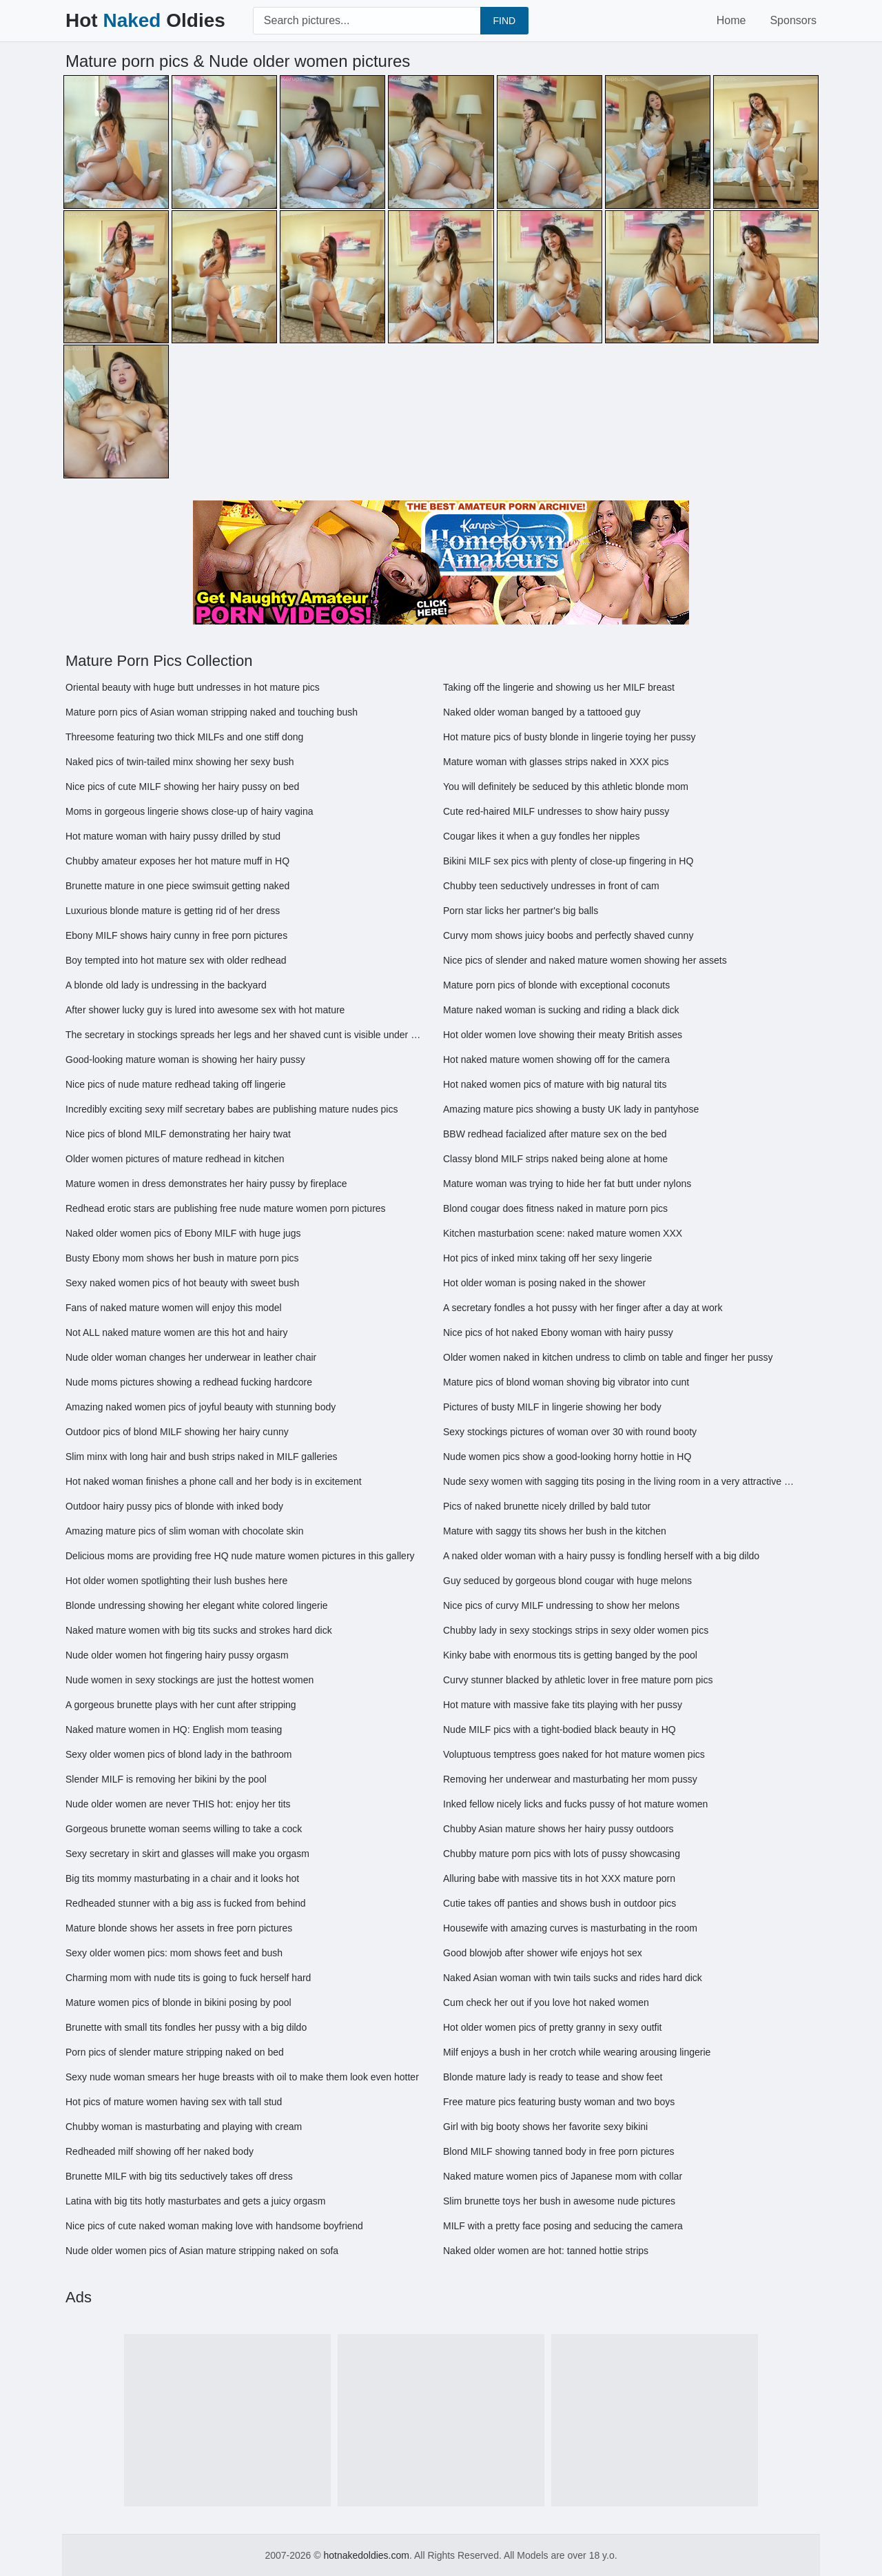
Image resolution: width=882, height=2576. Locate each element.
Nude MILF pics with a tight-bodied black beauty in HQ (559, 1729)
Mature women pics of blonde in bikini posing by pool (178, 2002)
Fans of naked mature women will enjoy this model (173, 1307)
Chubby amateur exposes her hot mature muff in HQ (177, 860)
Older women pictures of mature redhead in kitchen (175, 1158)
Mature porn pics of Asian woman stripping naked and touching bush (211, 712)
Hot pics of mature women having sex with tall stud (173, 2101)
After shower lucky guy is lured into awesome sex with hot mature (205, 1009)
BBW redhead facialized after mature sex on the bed (555, 1133)
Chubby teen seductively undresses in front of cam (551, 885)
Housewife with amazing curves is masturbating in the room (570, 1928)
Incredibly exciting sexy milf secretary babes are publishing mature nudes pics (231, 1109)
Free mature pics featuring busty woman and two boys (559, 2101)
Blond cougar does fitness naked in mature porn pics (555, 1208)
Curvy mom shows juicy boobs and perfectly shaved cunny (568, 935)
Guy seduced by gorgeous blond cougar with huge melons (567, 1580)
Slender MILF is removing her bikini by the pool (166, 1779)
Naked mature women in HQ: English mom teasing (173, 1729)
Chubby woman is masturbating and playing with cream (183, 2126)
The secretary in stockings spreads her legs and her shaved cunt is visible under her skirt (243, 1034)
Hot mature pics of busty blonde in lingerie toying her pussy (569, 736)
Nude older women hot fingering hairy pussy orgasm (177, 1655)
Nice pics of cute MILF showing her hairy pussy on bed (182, 786)
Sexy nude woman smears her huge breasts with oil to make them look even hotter (242, 2076)
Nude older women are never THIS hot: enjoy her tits (178, 1803)
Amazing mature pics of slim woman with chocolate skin (184, 1531)
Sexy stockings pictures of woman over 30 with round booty (570, 1431)
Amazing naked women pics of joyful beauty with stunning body (200, 1406)
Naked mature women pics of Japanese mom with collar (562, 2176)
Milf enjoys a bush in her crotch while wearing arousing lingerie (576, 2052)
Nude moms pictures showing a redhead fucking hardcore (188, 1382)
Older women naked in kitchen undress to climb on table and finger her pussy (608, 1357)
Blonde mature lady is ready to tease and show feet (552, 2076)
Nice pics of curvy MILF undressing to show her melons (561, 1605)
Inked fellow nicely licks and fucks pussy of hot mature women (575, 1803)
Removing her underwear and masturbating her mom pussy (570, 1779)
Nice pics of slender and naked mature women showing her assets (585, 960)
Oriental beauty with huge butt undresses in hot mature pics (192, 687)
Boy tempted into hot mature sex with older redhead (176, 960)
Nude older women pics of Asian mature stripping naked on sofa (201, 2250)
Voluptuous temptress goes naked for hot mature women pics (574, 1754)
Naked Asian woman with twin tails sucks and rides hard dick (572, 1977)
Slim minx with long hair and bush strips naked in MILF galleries (201, 1456)
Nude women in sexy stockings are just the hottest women (189, 1679)
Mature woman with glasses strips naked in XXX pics (556, 761)
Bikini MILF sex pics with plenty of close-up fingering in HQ (568, 860)
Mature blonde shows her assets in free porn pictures (178, 1928)
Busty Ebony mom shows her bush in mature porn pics (182, 1258)
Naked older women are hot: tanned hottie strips (545, 2250)
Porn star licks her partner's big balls (520, 910)
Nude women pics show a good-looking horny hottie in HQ (567, 1456)
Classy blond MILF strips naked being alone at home (555, 1158)
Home (731, 20)
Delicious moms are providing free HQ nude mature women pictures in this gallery (240, 1555)
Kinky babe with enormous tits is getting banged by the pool (570, 1655)
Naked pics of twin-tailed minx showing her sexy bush (179, 761)
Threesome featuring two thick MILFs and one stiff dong (184, 736)
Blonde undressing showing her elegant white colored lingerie (196, 1605)
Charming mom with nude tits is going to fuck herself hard (188, 1977)
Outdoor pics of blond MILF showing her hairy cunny (177, 1431)
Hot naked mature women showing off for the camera (556, 1059)
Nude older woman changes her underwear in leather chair (190, 1357)
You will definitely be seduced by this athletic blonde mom (565, 786)
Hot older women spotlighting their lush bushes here (176, 1580)
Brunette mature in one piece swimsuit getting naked (177, 885)
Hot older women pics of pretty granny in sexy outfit (552, 2027)
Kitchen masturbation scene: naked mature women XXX (562, 1233)
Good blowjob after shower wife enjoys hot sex (542, 1952)
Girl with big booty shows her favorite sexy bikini (545, 2126)
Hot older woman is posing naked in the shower (544, 1282)
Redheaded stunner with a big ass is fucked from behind (185, 1903)
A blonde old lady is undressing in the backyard (166, 985)
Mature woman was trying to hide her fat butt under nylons (567, 1183)
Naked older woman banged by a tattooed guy (541, 712)
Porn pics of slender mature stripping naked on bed (174, 2052)
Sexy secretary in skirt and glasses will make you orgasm (187, 1853)
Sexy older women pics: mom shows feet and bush (174, 1952)
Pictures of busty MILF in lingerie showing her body (552, 1406)
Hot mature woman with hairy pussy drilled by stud (172, 836)
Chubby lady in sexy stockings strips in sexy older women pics (575, 1630)
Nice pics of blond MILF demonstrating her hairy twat (178, 1133)
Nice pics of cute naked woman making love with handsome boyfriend (214, 2225)
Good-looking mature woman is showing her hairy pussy (185, 1059)
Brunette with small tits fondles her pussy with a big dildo (186, 2027)
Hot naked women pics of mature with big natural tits (555, 1084)
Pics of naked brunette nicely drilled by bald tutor (546, 1506)
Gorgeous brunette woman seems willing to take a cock (183, 1828)
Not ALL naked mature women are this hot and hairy (176, 1332)
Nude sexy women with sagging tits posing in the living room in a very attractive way (621, 1481)
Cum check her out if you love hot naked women (546, 2002)
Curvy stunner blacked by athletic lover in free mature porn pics (577, 1679)
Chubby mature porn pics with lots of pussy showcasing (561, 1853)
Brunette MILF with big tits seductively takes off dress (179, 2176)
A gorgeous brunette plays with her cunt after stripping (180, 1704)
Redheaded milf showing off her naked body (159, 2151)
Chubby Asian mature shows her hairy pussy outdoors (558, 1828)
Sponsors (793, 20)
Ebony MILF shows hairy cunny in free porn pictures (176, 935)
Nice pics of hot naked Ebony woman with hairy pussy (558, 1332)
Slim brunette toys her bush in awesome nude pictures (559, 2201)
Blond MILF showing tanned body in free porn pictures (558, 2151)
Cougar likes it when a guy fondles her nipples (541, 836)
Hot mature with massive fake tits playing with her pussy (562, 1704)
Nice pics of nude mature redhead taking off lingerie (175, 1084)
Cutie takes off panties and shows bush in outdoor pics (559, 1903)
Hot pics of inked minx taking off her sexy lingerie (547, 1258)
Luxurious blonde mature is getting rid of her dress (172, 910)
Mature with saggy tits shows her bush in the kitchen (554, 1531)
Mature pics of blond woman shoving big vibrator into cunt (566, 1382)
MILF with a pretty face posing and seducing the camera (563, 2225)
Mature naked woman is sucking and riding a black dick (561, 1009)
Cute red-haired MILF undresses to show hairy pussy (556, 811)
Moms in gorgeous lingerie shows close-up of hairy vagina (189, 811)
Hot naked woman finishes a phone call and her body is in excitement (213, 1481)
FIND (504, 20)
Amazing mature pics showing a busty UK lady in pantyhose (571, 1109)
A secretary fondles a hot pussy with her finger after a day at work (582, 1307)
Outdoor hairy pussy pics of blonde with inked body (174, 1506)
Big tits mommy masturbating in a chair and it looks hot (182, 1878)
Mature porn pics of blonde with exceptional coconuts (556, 985)
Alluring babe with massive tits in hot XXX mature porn (559, 1878)
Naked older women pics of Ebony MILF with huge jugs (183, 1233)
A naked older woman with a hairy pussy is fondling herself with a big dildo (601, 1555)
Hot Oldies (145, 20)
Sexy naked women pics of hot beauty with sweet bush (182, 1282)
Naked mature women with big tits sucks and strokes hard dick (198, 1630)
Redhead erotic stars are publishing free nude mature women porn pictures (225, 1208)
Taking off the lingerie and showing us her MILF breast (559, 687)
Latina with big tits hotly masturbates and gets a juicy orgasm (195, 2201)
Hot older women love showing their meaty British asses (562, 1034)
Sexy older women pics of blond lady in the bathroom (178, 1754)
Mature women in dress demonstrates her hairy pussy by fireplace (206, 1183)
